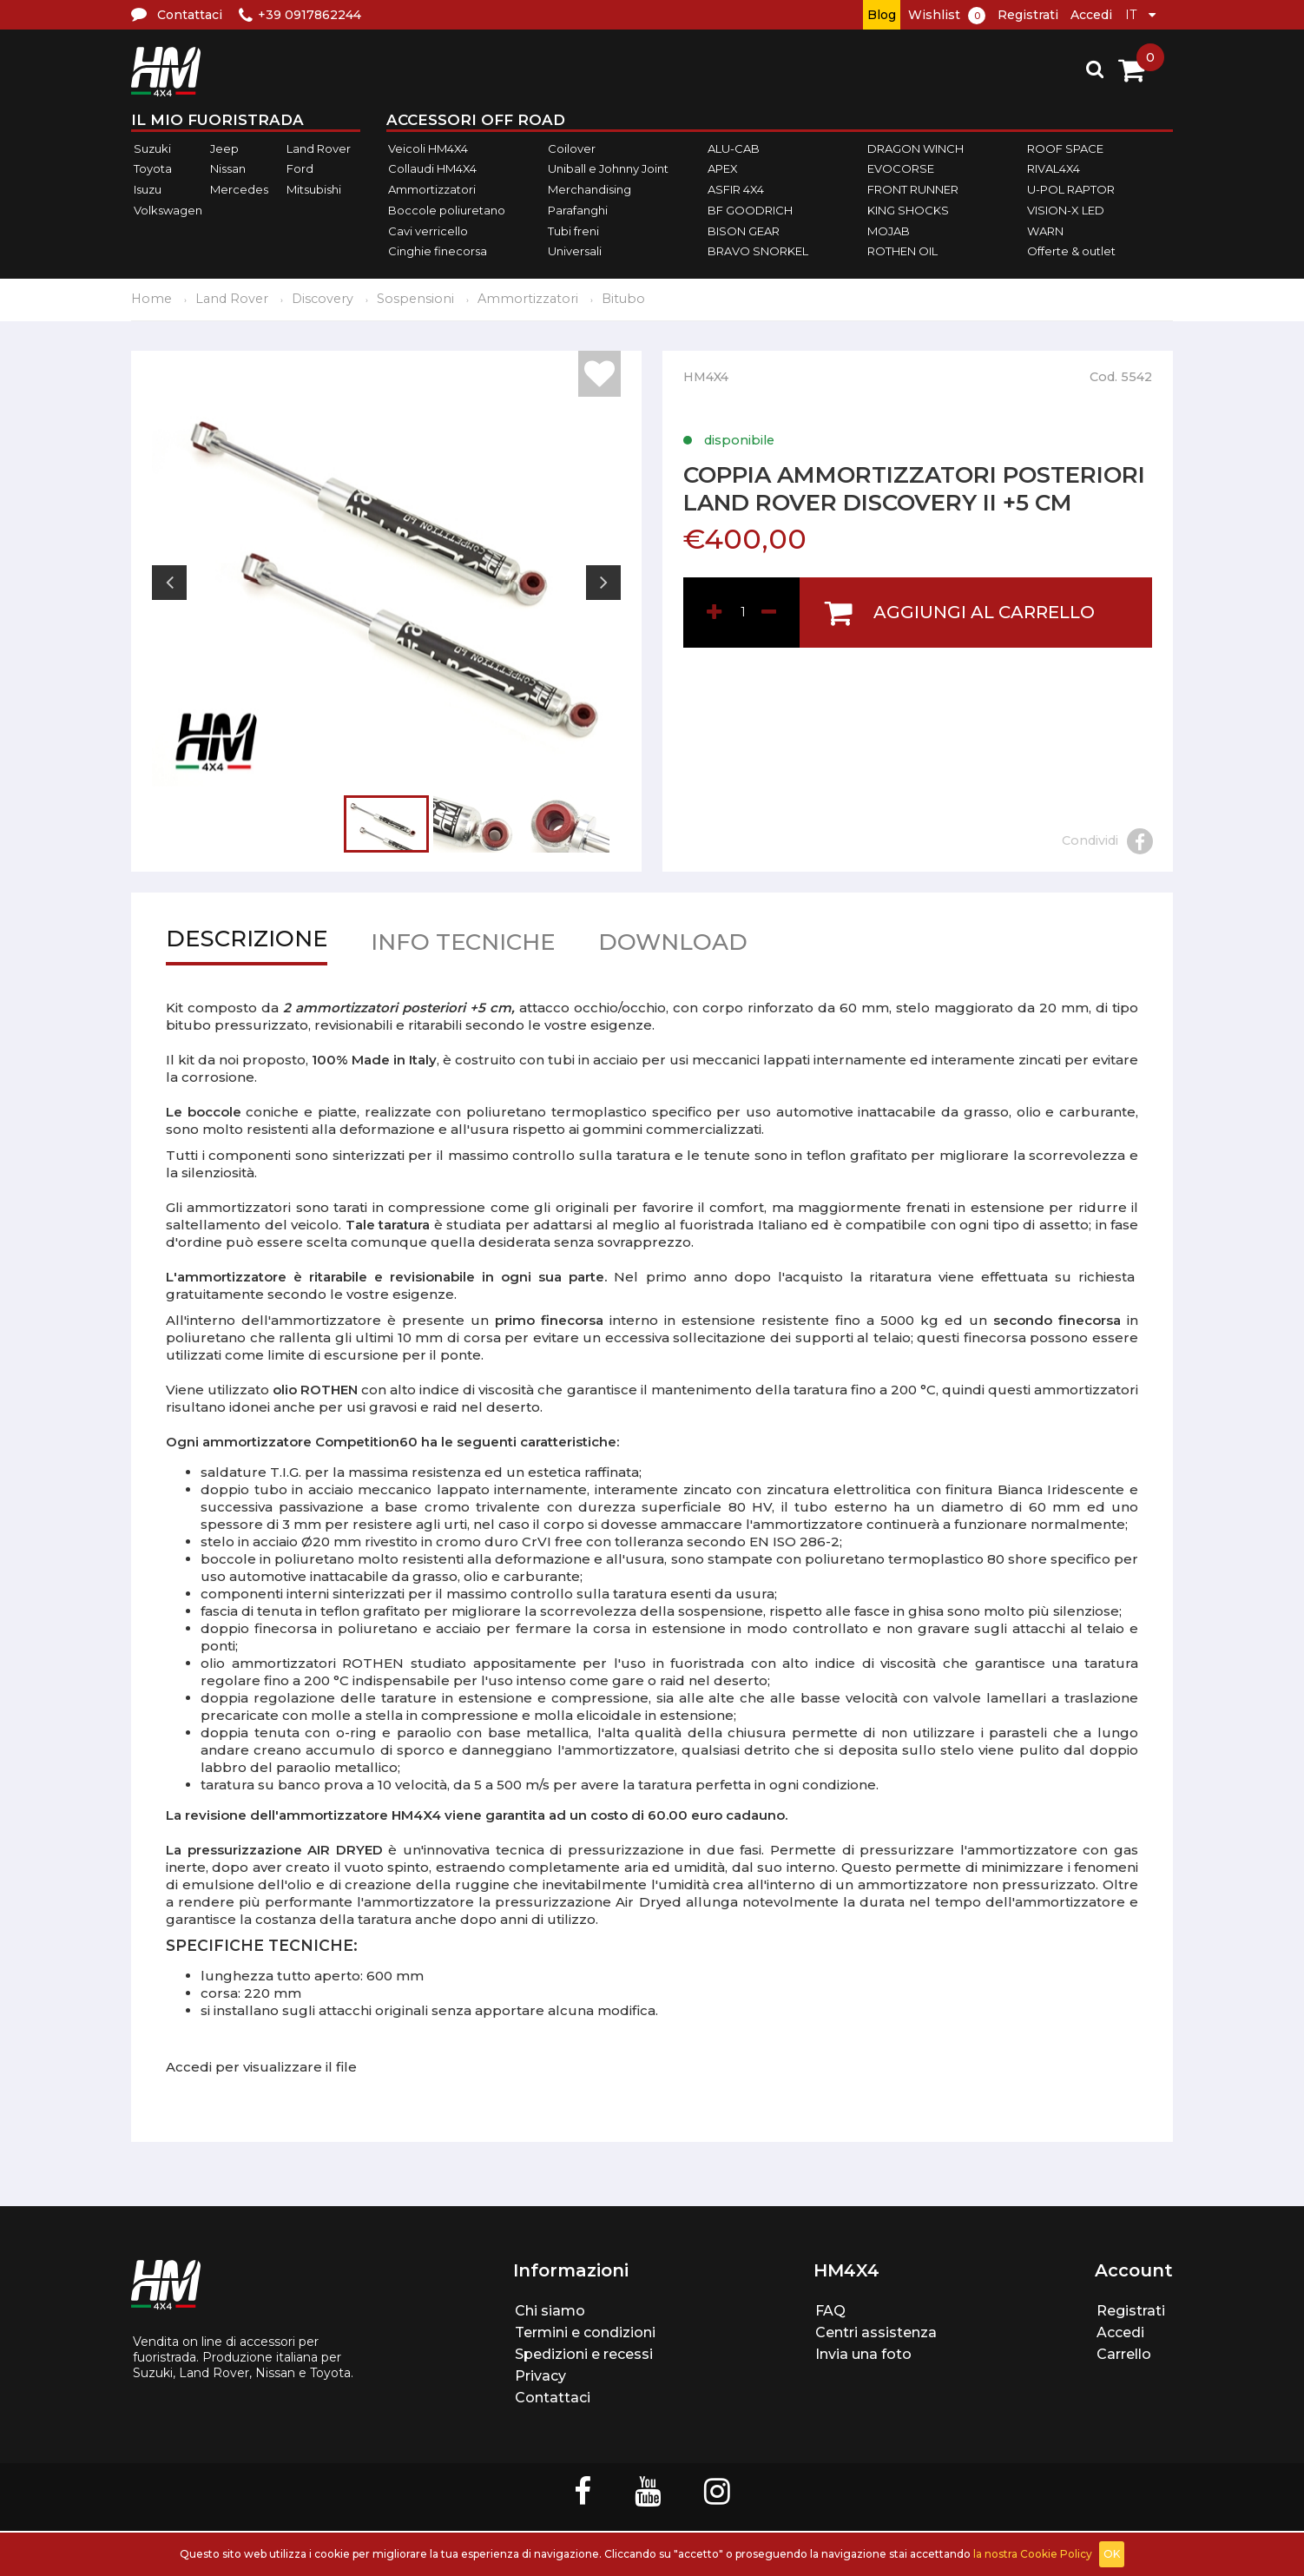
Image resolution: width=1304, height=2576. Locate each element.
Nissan (228, 169)
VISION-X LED (1065, 210)
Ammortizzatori (432, 189)
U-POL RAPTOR (1071, 189)
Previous (169, 582)
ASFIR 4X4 (736, 189)
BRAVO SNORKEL (758, 251)
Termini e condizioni (585, 2332)
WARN (1045, 231)
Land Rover (318, 148)
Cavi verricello (428, 231)
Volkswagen (168, 210)
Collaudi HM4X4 (432, 169)
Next (603, 582)
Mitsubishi (313, 189)
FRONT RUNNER (912, 189)
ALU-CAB (734, 148)
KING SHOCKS (908, 210)
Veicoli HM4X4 (428, 148)
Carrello (1124, 2354)
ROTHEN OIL (902, 251)
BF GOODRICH (750, 210)
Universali (575, 251)
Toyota (153, 169)
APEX (723, 169)
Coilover (572, 148)
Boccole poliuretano (446, 210)
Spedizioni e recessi (584, 2354)
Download (672, 946)
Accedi (1091, 15)
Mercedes (239, 189)
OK (1111, 2553)
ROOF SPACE (1065, 148)
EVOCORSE (900, 169)
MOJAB (888, 231)
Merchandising (589, 189)
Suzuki (152, 148)
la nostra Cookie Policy (1032, 2553)
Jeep (224, 148)
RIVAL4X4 (1053, 169)
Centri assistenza (876, 2332)
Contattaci (552, 2397)
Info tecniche (463, 946)
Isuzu (147, 189)
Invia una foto (863, 2354)
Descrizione (246, 942)
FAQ (830, 2311)
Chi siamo (550, 2311)
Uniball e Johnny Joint (608, 169)
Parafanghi (578, 210)
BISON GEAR (744, 231)
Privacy (540, 2376)
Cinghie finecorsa (437, 251)
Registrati (1028, 15)
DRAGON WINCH (915, 148)
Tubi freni (573, 231)
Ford (299, 169)
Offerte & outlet (1071, 251)
